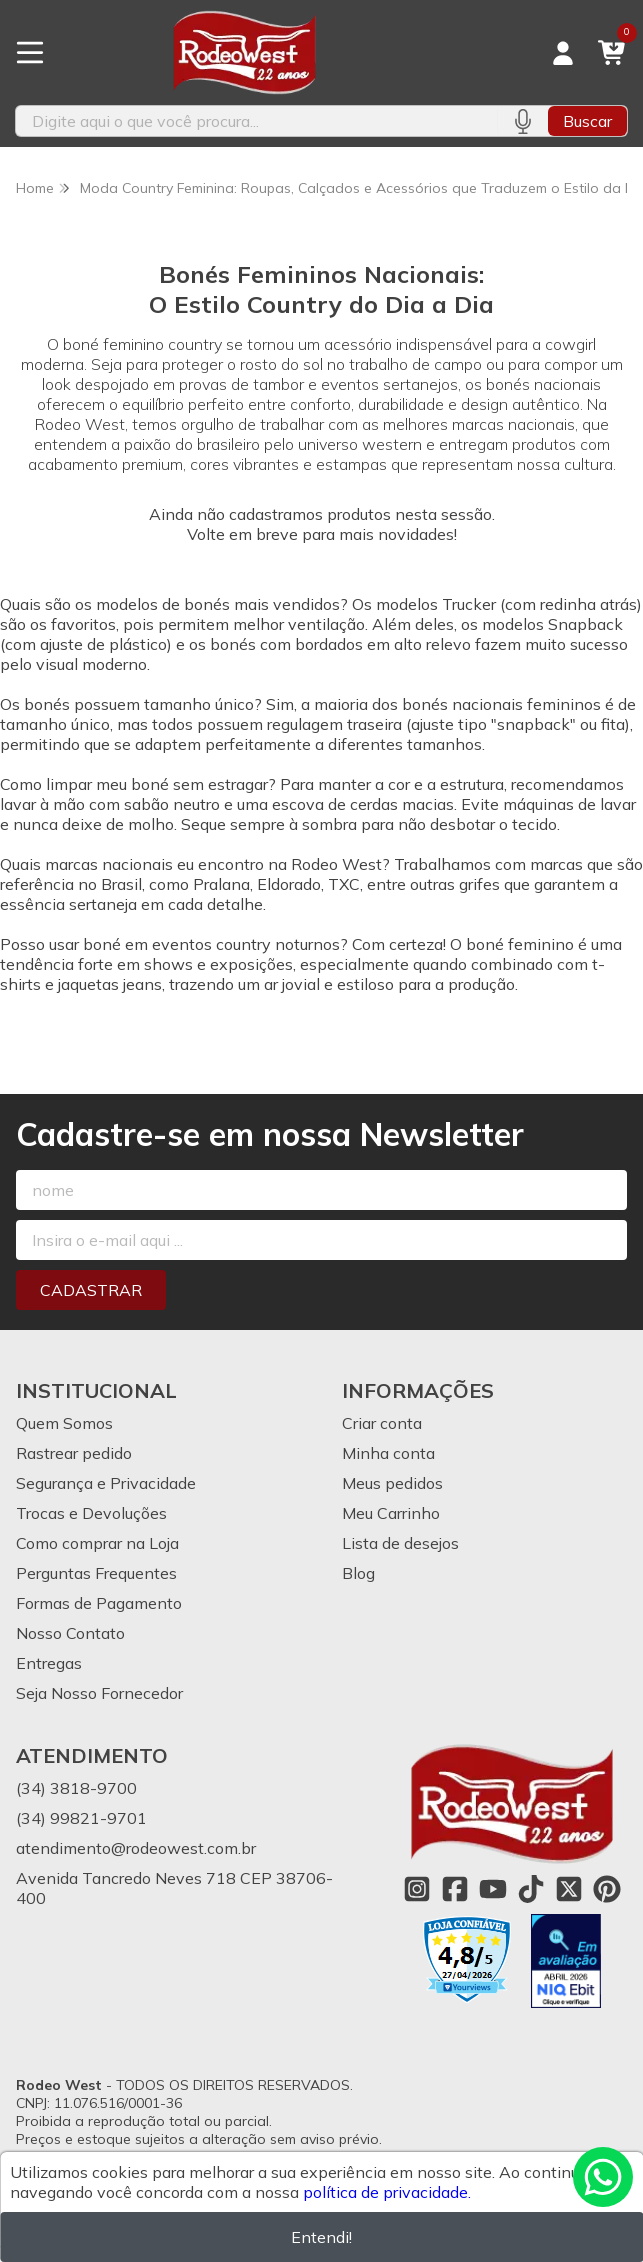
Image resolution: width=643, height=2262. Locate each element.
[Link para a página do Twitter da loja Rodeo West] (569, 1889)
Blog (358, 1573)
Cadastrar (91, 1290)
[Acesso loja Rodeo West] (563, 53)
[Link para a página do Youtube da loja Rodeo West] (493, 1889)
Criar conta (382, 1423)
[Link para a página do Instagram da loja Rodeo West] (417, 1889)
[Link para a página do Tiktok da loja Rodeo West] (531, 1889)
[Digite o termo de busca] (256, 121)
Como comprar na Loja (97, 1543)
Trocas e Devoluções (91, 1513)
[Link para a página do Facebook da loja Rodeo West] (455, 1889)
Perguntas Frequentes (96, 1573)
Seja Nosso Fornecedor (99, 1693)
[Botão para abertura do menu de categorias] (30, 53)
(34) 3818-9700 (76, 1788)
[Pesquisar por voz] (522, 121)
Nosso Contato (70, 1633)
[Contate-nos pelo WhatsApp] (603, 2177)
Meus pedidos (392, 1483)
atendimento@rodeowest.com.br (136, 1848)
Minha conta (388, 1453)
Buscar (587, 121)
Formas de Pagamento (99, 1603)
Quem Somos (64, 1423)
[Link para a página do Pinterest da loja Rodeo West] (607, 1889)
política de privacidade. (387, 2192)
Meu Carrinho (391, 1513)
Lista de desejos (400, 1543)
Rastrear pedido (74, 1453)
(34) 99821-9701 (81, 1818)
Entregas (49, 1663)
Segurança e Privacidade (106, 1483)
